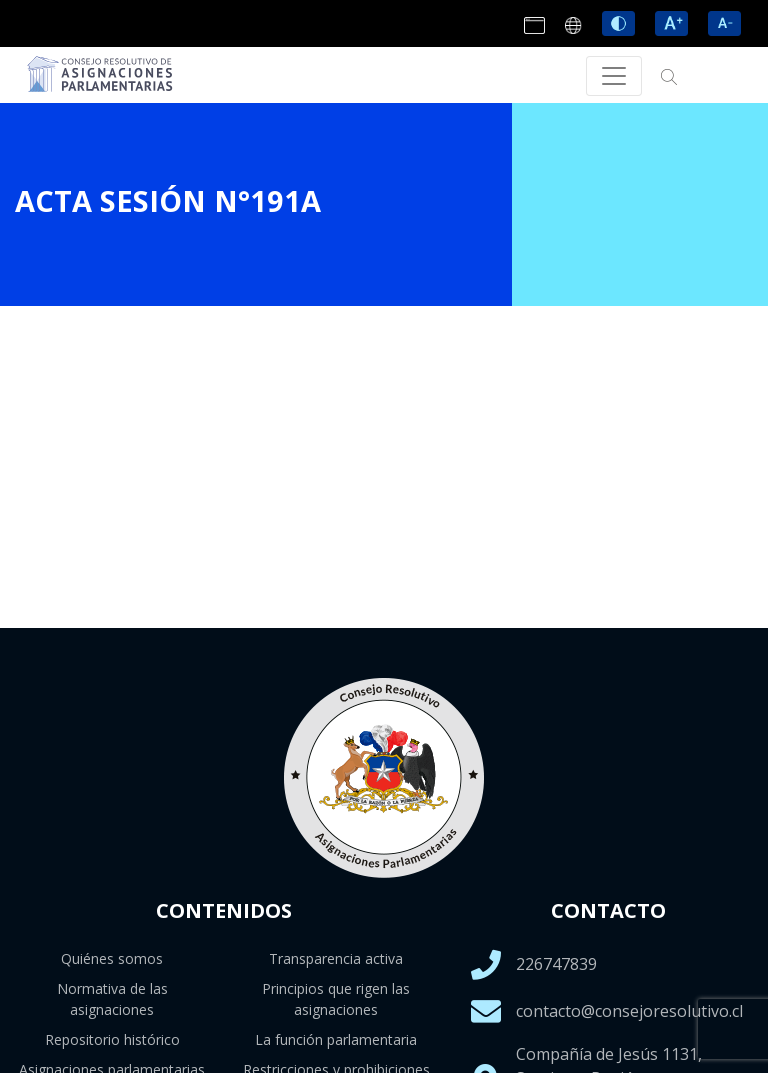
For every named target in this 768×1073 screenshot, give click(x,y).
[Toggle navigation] (614, 76)
